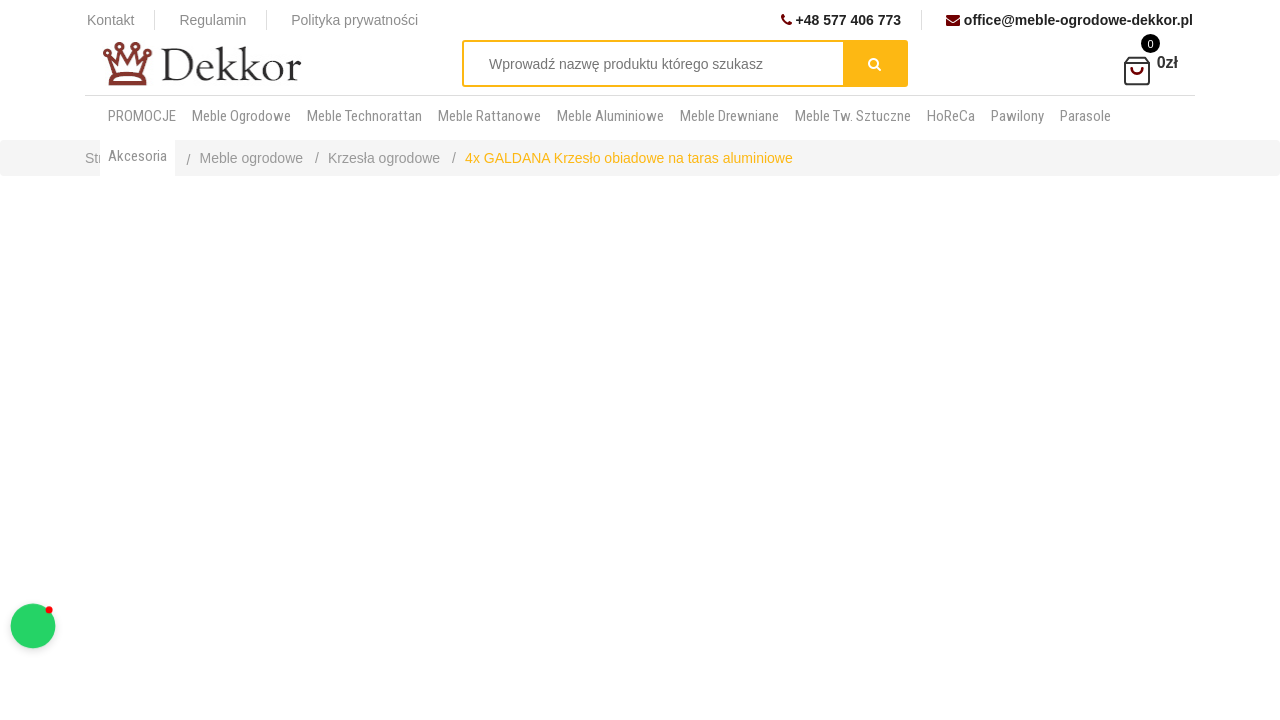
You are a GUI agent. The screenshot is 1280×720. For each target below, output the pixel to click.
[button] (33, 626)
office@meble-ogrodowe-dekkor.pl (1069, 20)
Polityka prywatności (354, 20)
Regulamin (212, 20)
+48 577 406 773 (841, 20)
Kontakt (110, 20)
